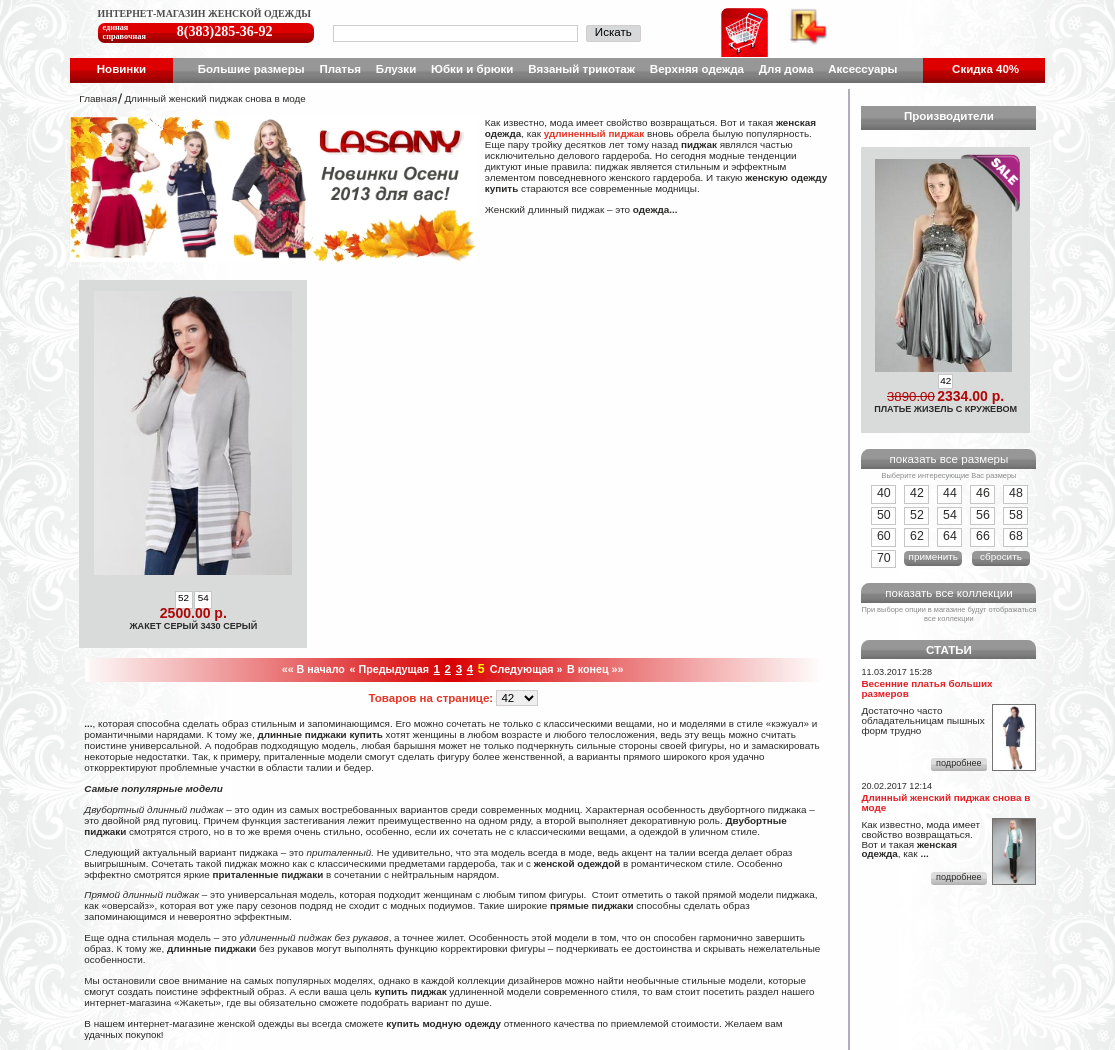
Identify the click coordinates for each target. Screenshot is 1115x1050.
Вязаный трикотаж (581, 69)
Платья (340, 69)
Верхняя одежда (697, 69)
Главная (98, 98)
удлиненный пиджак (594, 133)
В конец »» (595, 669)
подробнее (958, 763)
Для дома (786, 69)
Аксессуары (862, 69)
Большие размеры (251, 69)
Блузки (396, 69)
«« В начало (313, 669)
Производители (949, 116)
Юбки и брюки (472, 69)
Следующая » (526, 669)
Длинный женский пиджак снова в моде (214, 98)
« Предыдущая (389, 669)
